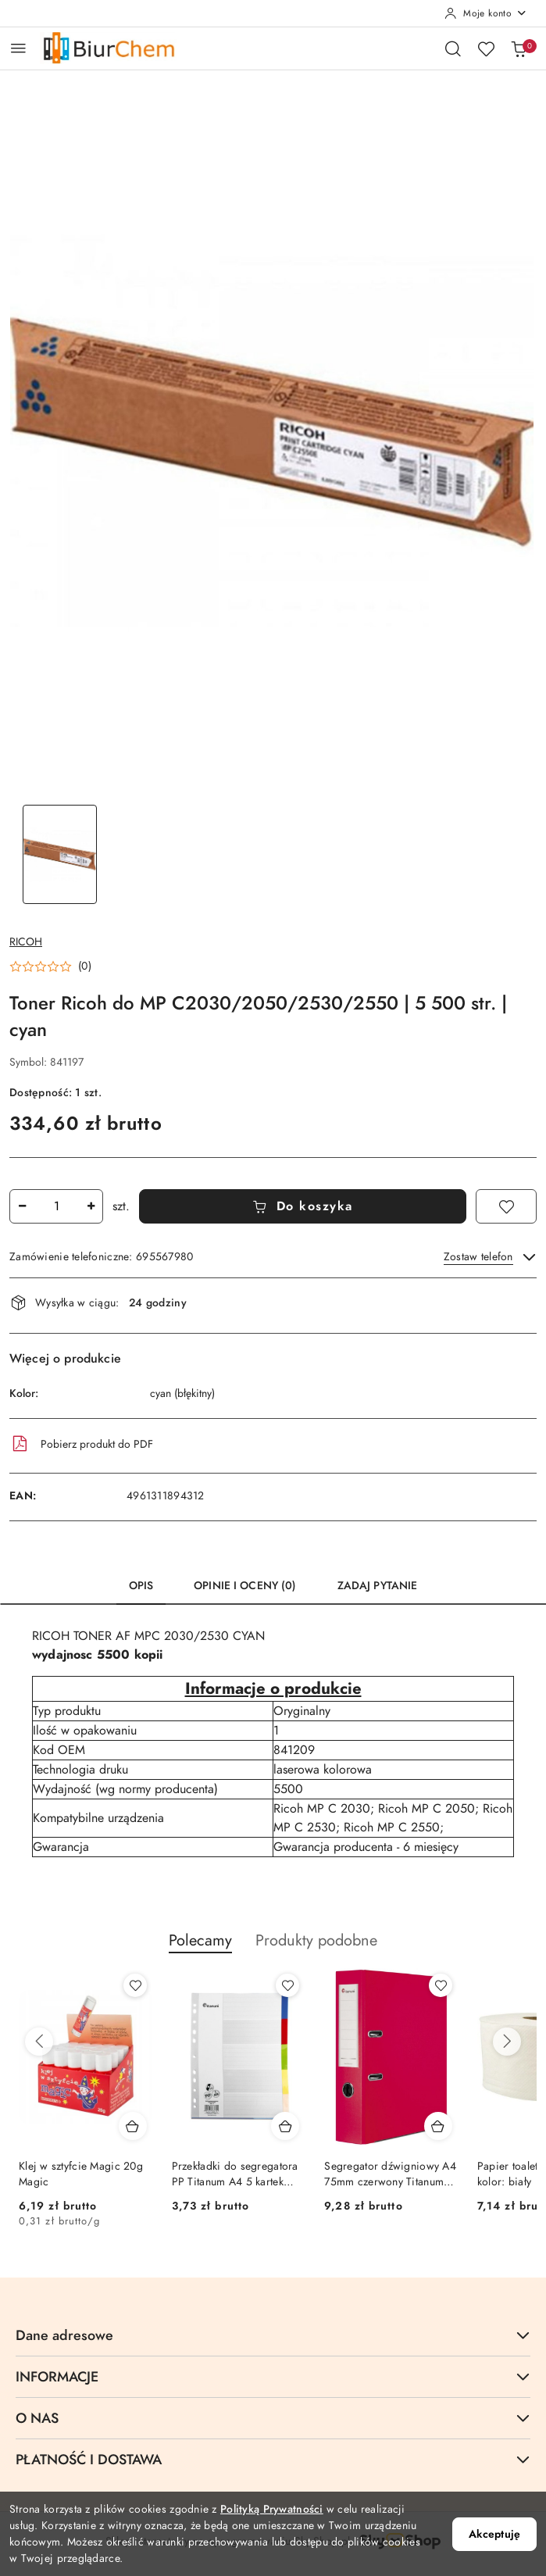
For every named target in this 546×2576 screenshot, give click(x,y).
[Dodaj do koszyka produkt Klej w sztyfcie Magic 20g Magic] (133, 2126)
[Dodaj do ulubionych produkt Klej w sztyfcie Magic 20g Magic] (135, 1985)
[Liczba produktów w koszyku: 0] (518, 48)
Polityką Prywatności (271, 2509)
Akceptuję (494, 2534)
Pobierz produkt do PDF (81, 1443)
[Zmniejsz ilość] (22, 1206)
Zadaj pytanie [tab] (377, 1585)
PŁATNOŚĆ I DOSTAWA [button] (273, 2459)
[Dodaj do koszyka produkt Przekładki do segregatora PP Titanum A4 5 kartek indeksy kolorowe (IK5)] (285, 2126)
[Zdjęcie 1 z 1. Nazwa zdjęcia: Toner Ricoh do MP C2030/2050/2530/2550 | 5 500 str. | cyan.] (59, 854)
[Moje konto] (485, 13)
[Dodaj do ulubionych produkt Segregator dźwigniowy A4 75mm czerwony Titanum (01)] (440, 1985)
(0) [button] (84, 966)
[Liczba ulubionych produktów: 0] (485, 48)
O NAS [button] (273, 2418)
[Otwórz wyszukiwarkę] (453, 48)
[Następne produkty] (507, 2041)
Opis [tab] (141, 1585)
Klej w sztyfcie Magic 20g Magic (81, 2174)
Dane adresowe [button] (273, 2335)
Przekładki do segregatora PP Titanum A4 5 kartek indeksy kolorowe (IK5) (235, 2174)
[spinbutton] (56, 1206)
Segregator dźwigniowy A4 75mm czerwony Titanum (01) (390, 2174)
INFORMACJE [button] (273, 2376)
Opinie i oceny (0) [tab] (245, 1585)
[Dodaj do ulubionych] (506, 1206)
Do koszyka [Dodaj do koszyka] (302, 1206)
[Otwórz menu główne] (18, 48)
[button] (50, 966)
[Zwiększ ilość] (90, 1206)
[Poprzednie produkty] (39, 2041)
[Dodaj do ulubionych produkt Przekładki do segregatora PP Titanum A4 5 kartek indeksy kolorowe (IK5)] (287, 1985)
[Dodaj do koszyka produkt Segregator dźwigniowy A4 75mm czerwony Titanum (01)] (438, 2126)
